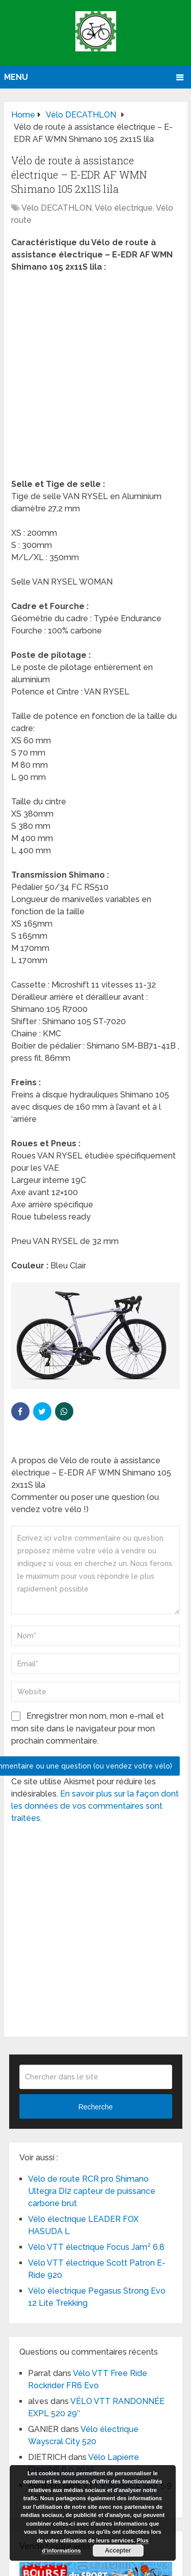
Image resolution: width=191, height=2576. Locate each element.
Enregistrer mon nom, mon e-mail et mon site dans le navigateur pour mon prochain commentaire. (87, 1728)
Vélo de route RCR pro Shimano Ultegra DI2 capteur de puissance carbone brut (91, 2191)
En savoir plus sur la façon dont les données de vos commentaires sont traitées (95, 1806)
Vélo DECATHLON (56, 208)
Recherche (95, 2107)
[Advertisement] (95, 378)
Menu (16, 77)
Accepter (118, 2550)
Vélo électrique (124, 208)
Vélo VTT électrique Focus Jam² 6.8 (96, 2247)
